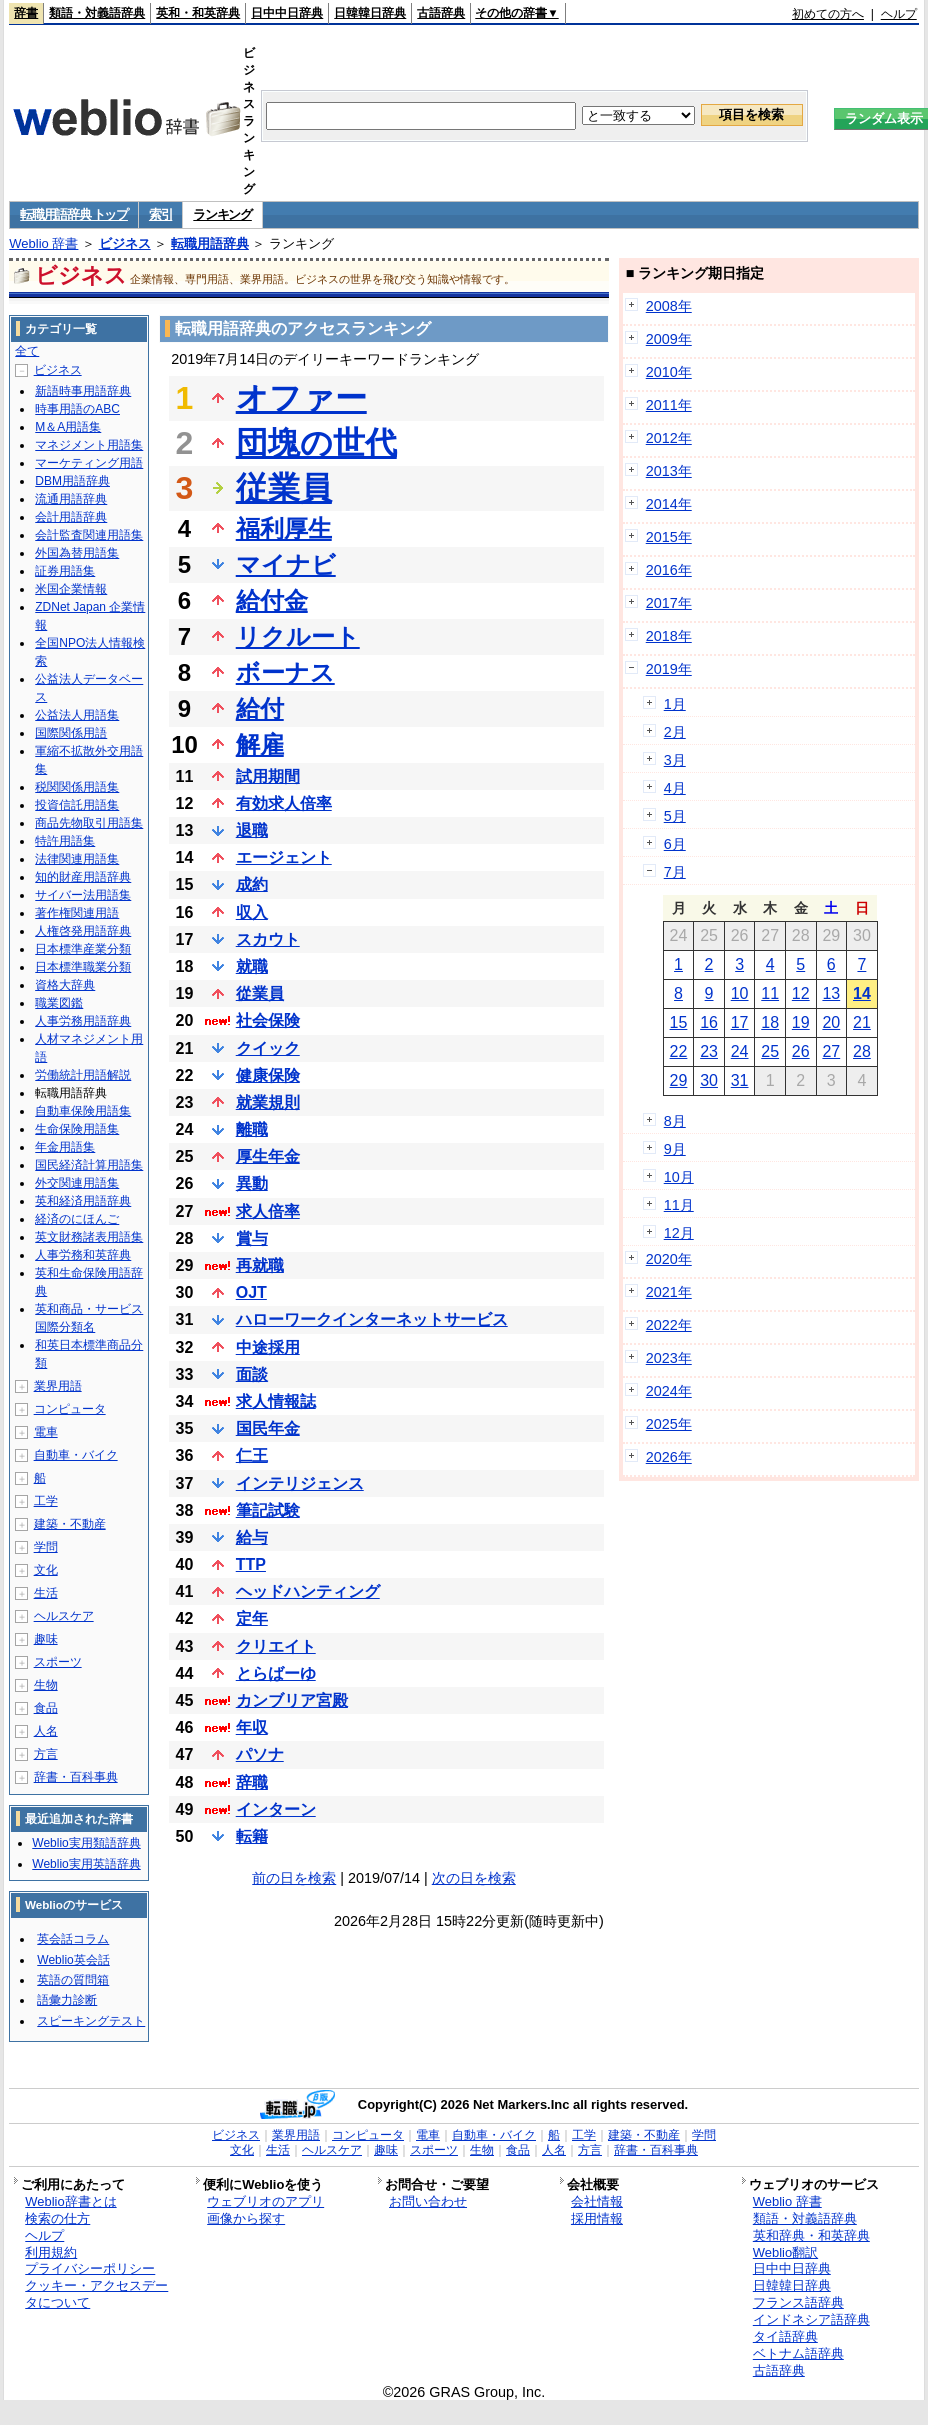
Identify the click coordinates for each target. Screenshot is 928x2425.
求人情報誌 (276, 1401)
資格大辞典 (65, 985)
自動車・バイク (76, 1455)
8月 (675, 1121)
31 (740, 1080)
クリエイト (276, 1646)
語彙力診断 (67, 2000)
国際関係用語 (71, 733)
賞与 (252, 1238)
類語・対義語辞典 (97, 13)
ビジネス (125, 243)
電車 (46, 1432)
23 (709, 1051)
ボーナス (285, 672)
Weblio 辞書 (43, 243)
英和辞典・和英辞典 (811, 2235)
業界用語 (58, 1386)
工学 (46, 1501)
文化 (46, 1570)
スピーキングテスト (91, 2021)
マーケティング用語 (89, 463)
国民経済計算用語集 (89, 1165)
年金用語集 (65, 1147)
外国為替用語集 (77, 553)
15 (679, 1022)
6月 (675, 844)
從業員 (260, 993)
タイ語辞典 (785, 2336)
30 (709, 1080)
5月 (675, 816)
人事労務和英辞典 (83, 1255)
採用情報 (597, 2218)
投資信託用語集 (77, 805)
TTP (251, 1564)
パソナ (260, 1754)
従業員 (284, 488)
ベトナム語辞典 (798, 2353)
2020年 (669, 1259)
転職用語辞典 (210, 243)
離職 (252, 1129)
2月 (675, 732)
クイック (268, 1048)
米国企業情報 (71, 589)
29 (679, 1080)
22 (679, 1051)
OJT (251, 1292)
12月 (679, 1233)
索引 (160, 214)
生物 (46, 1685)
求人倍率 (268, 1211)
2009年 (669, 339)
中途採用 (268, 1347)
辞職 (252, 1782)
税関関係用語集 (77, 787)
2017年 (669, 603)
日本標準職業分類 (83, 967)
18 (770, 1022)
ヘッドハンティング (308, 1591)
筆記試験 (268, 1510)
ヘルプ (899, 14)
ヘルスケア (64, 1616)
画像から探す (246, 2218)
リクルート (298, 636)
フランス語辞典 (798, 2302)
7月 (675, 872)
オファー (301, 398)
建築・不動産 (70, 1524)
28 (862, 1051)
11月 (679, 1205)
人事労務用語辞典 (83, 1021)
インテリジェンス (300, 1483)
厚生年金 (268, 1156)
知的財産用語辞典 (83, 877)
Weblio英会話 (73, 1960)
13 (831, 993)
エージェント (284, 857)
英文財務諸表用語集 (89, 1237)
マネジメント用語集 (89, 445)
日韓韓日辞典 (370, 13)
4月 (675, 788)
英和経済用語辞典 (83, 1201)
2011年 (669, 405)
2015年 (669, 537)
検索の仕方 (57, 2218)
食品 (46, 1708)
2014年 (669, 504)
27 (831, 1051)
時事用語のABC (77, 409)
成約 (252, 884)
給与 (252, 1537)
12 (801, 993)
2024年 (669, 1391)
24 (740, 1051)
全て (27, 351)
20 (831, 1022)
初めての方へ (828, 14)
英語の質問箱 (73, 1980)
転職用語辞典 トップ (74, 214)
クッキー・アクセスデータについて (96, 2294)
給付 (260, 708)
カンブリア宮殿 (292, 1700)
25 (770, 1051)
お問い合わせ (428, 2201)
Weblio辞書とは (70, 2201)
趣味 (46, 1639)
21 (862, 1022)
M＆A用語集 (68, 427)
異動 (252, 1183)
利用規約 (51, 2252)
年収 (252, 1727)
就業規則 (268, 1102)
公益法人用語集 (77, 715)
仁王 (252, 1455)
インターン (276, 1809)
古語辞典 (441, 13)
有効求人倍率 (284, 803)
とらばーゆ (276, 1673)
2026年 (669, 1457)
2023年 (669, 1358)
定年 (252, 1618)
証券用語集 (65, 571)
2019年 (669, 669)
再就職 (260, 1265)
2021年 (669, 1292)
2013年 (669, 471)
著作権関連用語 (77, 913)
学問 (46, 1547)
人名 (46, 1731)
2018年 (669, 636)
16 (709, 1022)
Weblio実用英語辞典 (86, 1864)
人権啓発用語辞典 (83, 931)
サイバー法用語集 (83, 895)
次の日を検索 (474, 1878)
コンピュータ (70, 1409)
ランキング (222, 214)
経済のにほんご (77, 1219)
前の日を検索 (294, 1878)
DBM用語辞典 (72, 481)
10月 (679, 1177)
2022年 (669, 1325)
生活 (46, 1593)
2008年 (669, 306)
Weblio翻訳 (785, 2252)
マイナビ (286, 564)
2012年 (669, 438)
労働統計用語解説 (83, 1075)
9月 (675, 1149)
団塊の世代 (316, 443)
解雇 (260, 744)
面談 (252, 1374)
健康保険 (268, 1075)
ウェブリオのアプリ (265, 2201)
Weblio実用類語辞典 (86, 1843)
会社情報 (597, 2201)
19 (801, 1022)
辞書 (26, 13)
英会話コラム (73, 1939)
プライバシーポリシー (90, 2268)
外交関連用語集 (77, 1183)
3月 (675, 760)
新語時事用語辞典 (83, 391)
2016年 (669, 570)
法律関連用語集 (77, 859)
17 (740, 1022)
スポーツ (58, 1662)
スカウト (268, 939)
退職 (252, 830)
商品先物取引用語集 (89, 823)
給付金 (272, 600)
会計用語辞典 (71, 517)
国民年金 (268, 1428)
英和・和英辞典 (198, 13)
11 (770, 993)
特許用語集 (65, 841)
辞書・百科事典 (76, 1777)
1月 (675, 704)
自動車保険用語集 (83, 1111)
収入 (252, 912)
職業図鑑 (59, 1003)
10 (740, 993)
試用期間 (268, 776)
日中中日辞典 (287, 13)
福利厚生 (284, 528)
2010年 (669, 372)
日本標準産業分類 (83, 949)
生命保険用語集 (77, 1129)
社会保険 (268, 1020)
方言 (46, 1754)
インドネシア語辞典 (811, 2319)
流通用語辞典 (71, 499)
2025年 (669, 1424)
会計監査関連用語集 (89, 535)
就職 (252, 966)
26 (801, 1051)
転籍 (252, 1836)
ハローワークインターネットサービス (372, 1319)
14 (862, 993)
